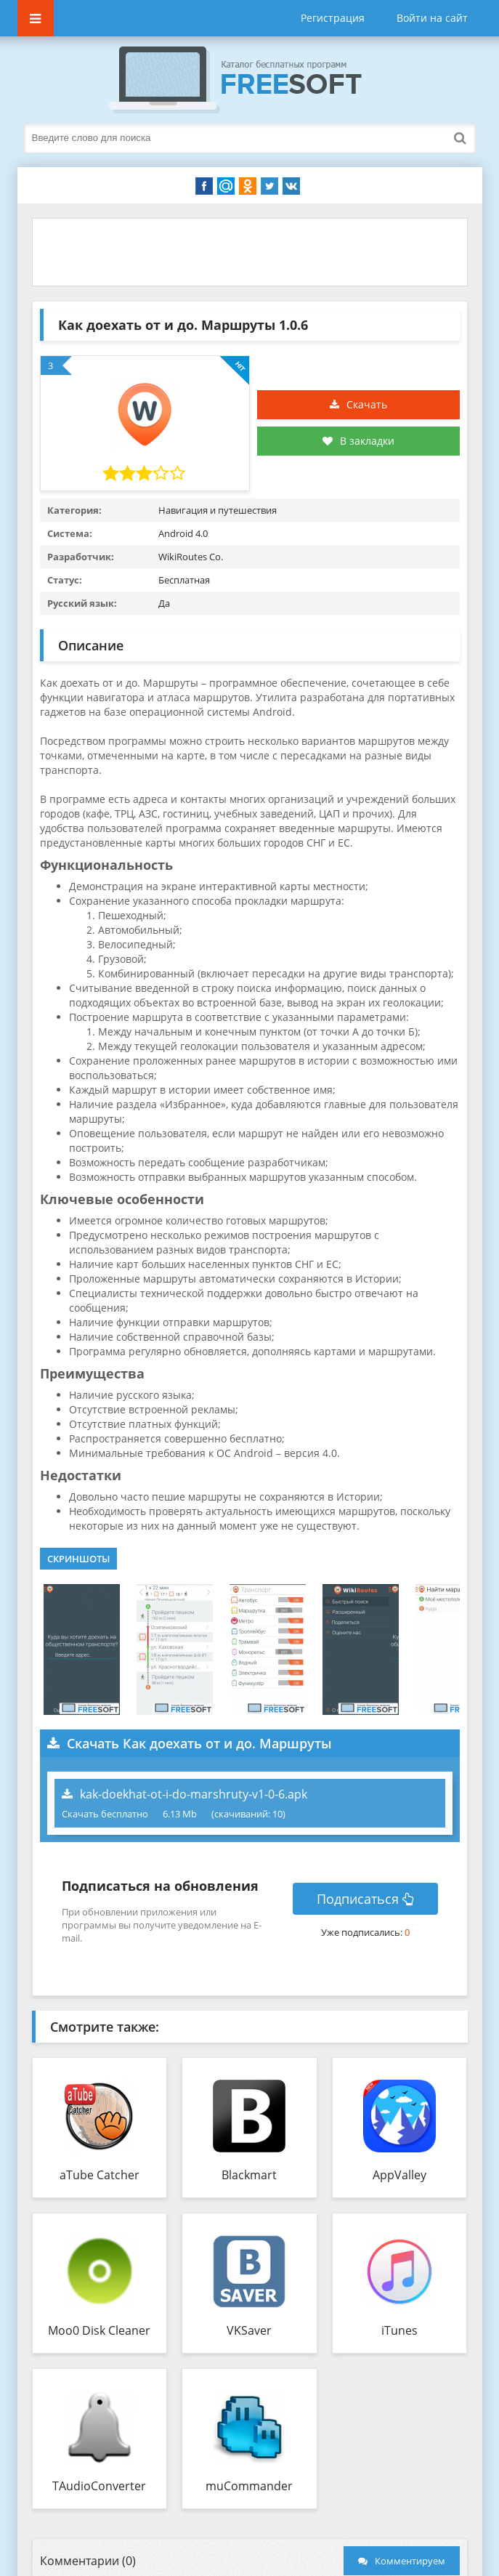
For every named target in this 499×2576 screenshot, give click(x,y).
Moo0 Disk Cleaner (99, 2330)
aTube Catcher (99, 2175)
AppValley (399, 2175)
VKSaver (249, 2330)
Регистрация (333, 18)
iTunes (399, 2330)
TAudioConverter (99, 2486)
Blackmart (249, 2175)
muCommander (249, 2486)
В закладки (358, 441)
